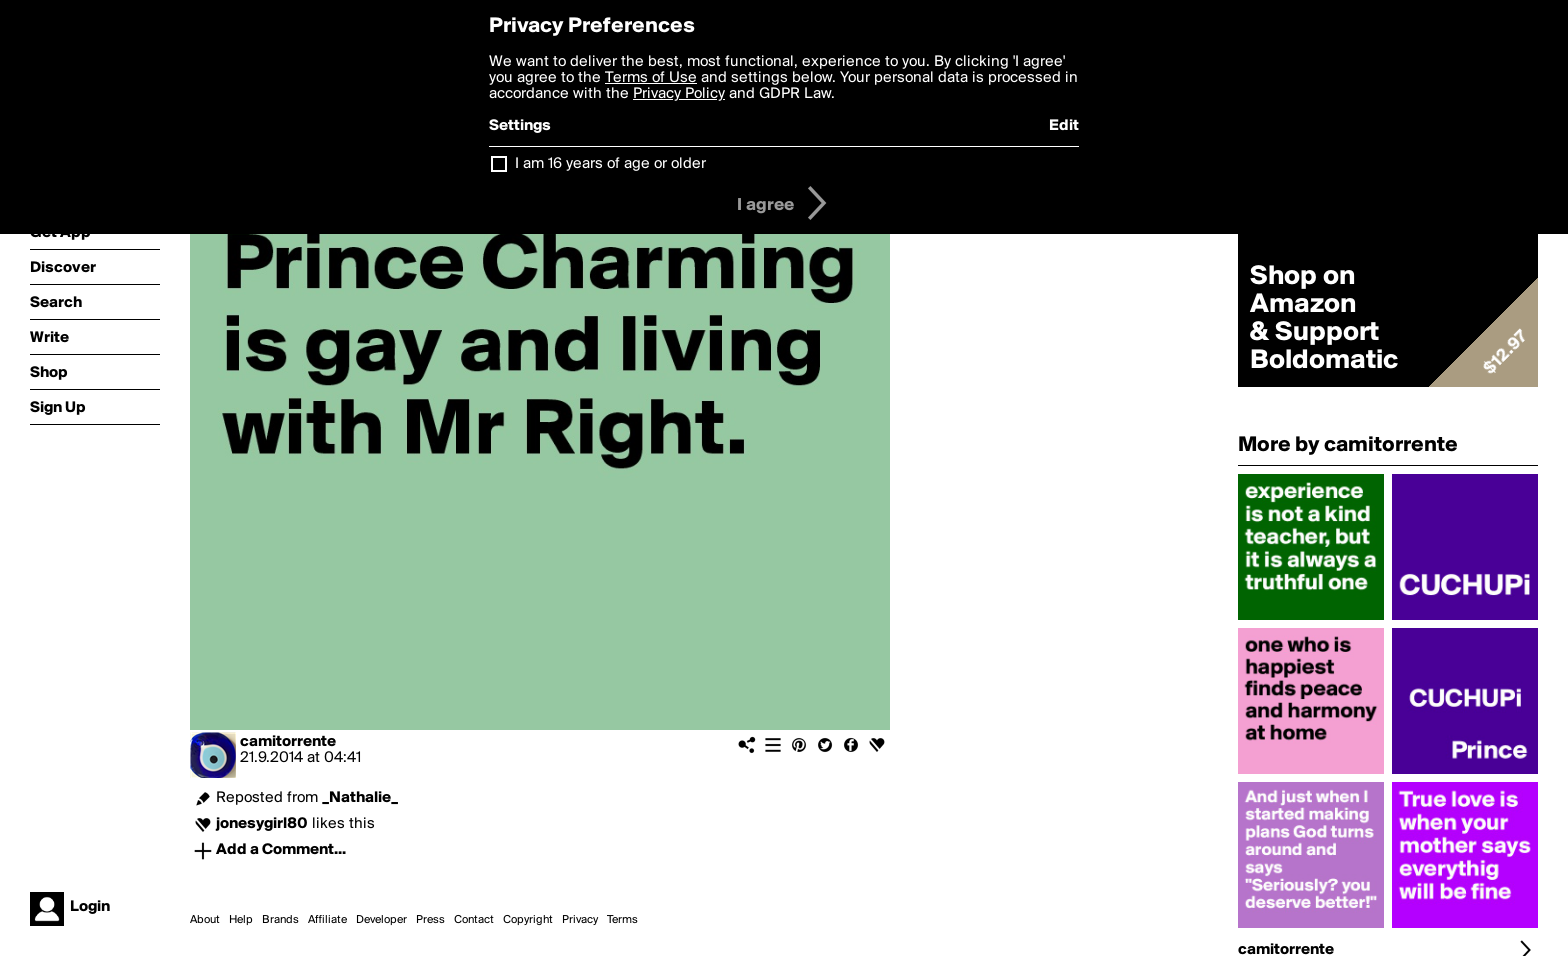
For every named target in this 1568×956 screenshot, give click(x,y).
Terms (622, 920)
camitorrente (288, 742)
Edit (1064, 126)
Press (430, 920)
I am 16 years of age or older (610, 164)
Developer (381, 920)
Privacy (580, 920)
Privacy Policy (679, 94)
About (205, 920)
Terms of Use (651, 78)
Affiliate (327, 920)
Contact (474, 920)
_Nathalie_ (360, 798)
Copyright (528, 920)
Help (241, 920)
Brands (280, 920)
